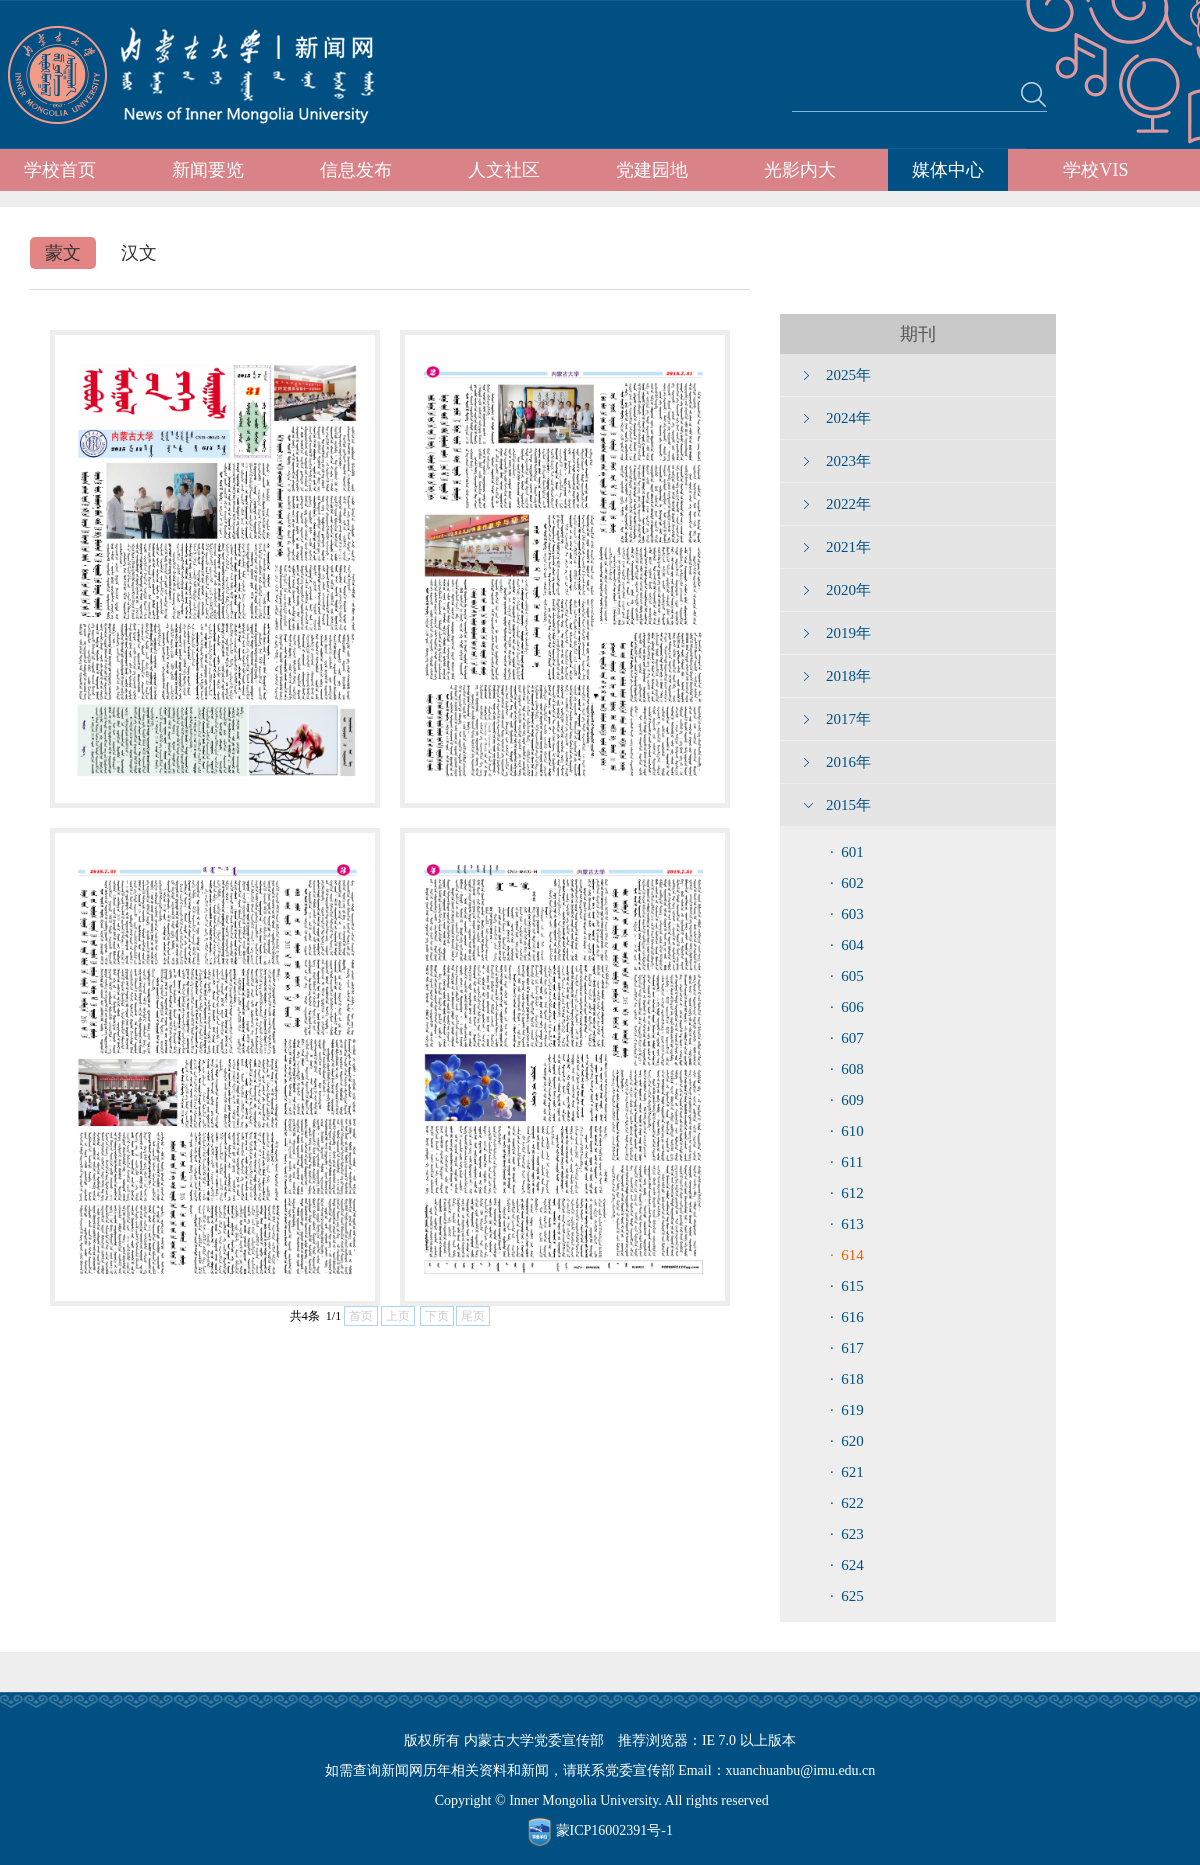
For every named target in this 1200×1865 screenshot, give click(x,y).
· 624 (847, 1565)
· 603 (847, 914)
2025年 (848, 375)
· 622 (847, 1503)
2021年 (848, 547)
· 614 (847, 1255)
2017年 (848, 719)
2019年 (848, 633)
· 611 (846, 1162)
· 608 (847, 1069)
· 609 (847, 1100)
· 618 (847, 1379)
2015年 (848, 805)
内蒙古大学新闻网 (209, 75)
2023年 (848, 461)
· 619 (847, 1410)
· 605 (847, 976)
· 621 (847, 1472)
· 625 (847, 1596)
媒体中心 (948, 170)
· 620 (847, 1441)
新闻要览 (208, 170)
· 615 (847, 1286)
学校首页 (60, 170)
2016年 (848, 762)
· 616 (847, 1317)
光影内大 (800, 170)
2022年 (848, 504)
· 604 (847, 945)
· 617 (847, 1348)
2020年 (848, 590)
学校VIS (1095, 170)
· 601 (847, 852)
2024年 (848, 418)
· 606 (847, 1007)
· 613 (847, 1224)
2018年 (848, 676)
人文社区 (504, 170)
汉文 (139, 253)
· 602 (847, 883)
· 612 (847, 1193)
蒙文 (63, 253)
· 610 (847, 1131)
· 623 (847, 1534)
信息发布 (356, 170)
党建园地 (652, 170)
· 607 (847, 1038)
